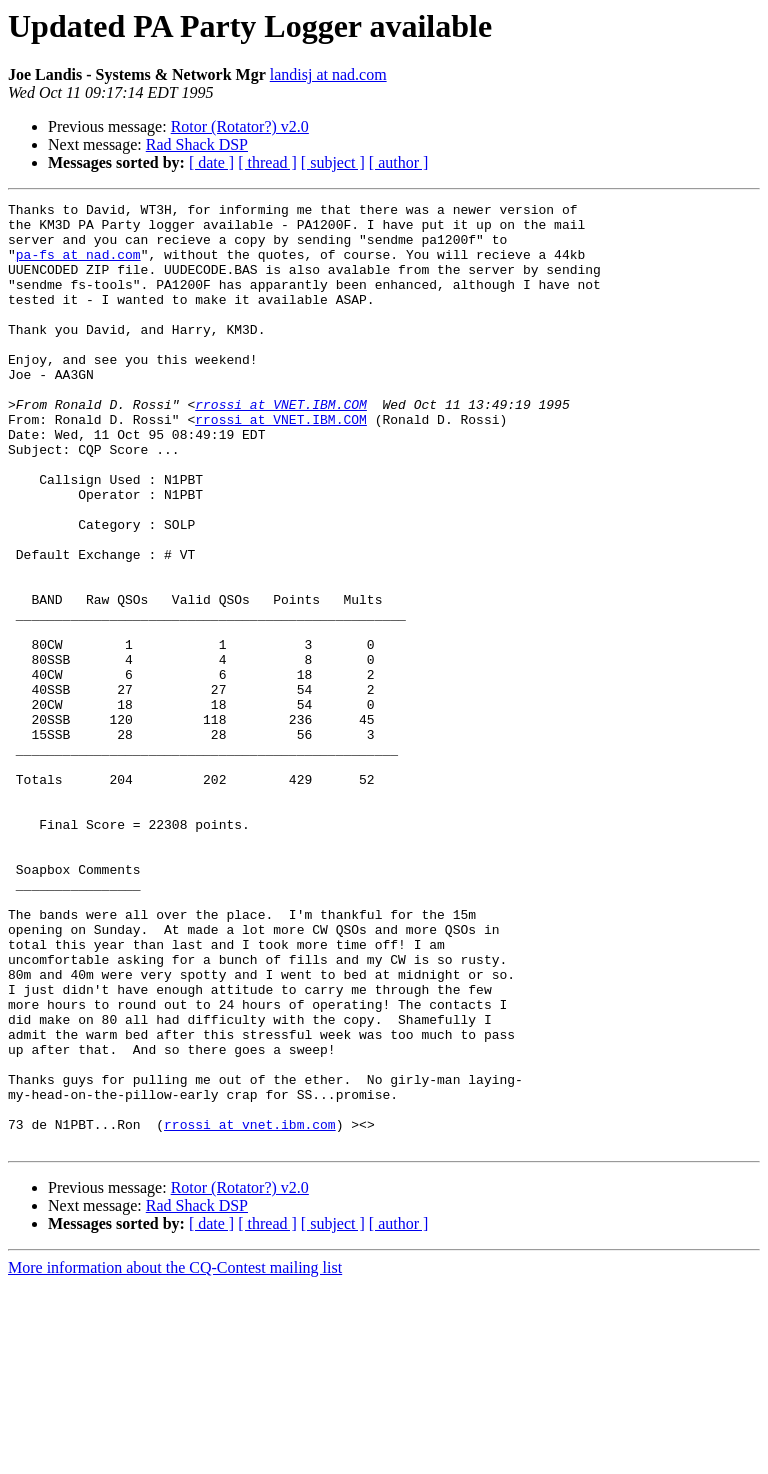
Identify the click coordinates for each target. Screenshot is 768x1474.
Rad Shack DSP (197, 144)
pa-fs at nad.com (78, 266)
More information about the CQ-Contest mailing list (175, 1456)
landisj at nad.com (328, 74)
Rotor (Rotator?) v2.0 (240, 126)
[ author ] (399, 162)
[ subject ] (333, 162)
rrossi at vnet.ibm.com (250, 1310)
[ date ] (211, 162)
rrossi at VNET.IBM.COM (281, 446)
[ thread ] (267, 162)
